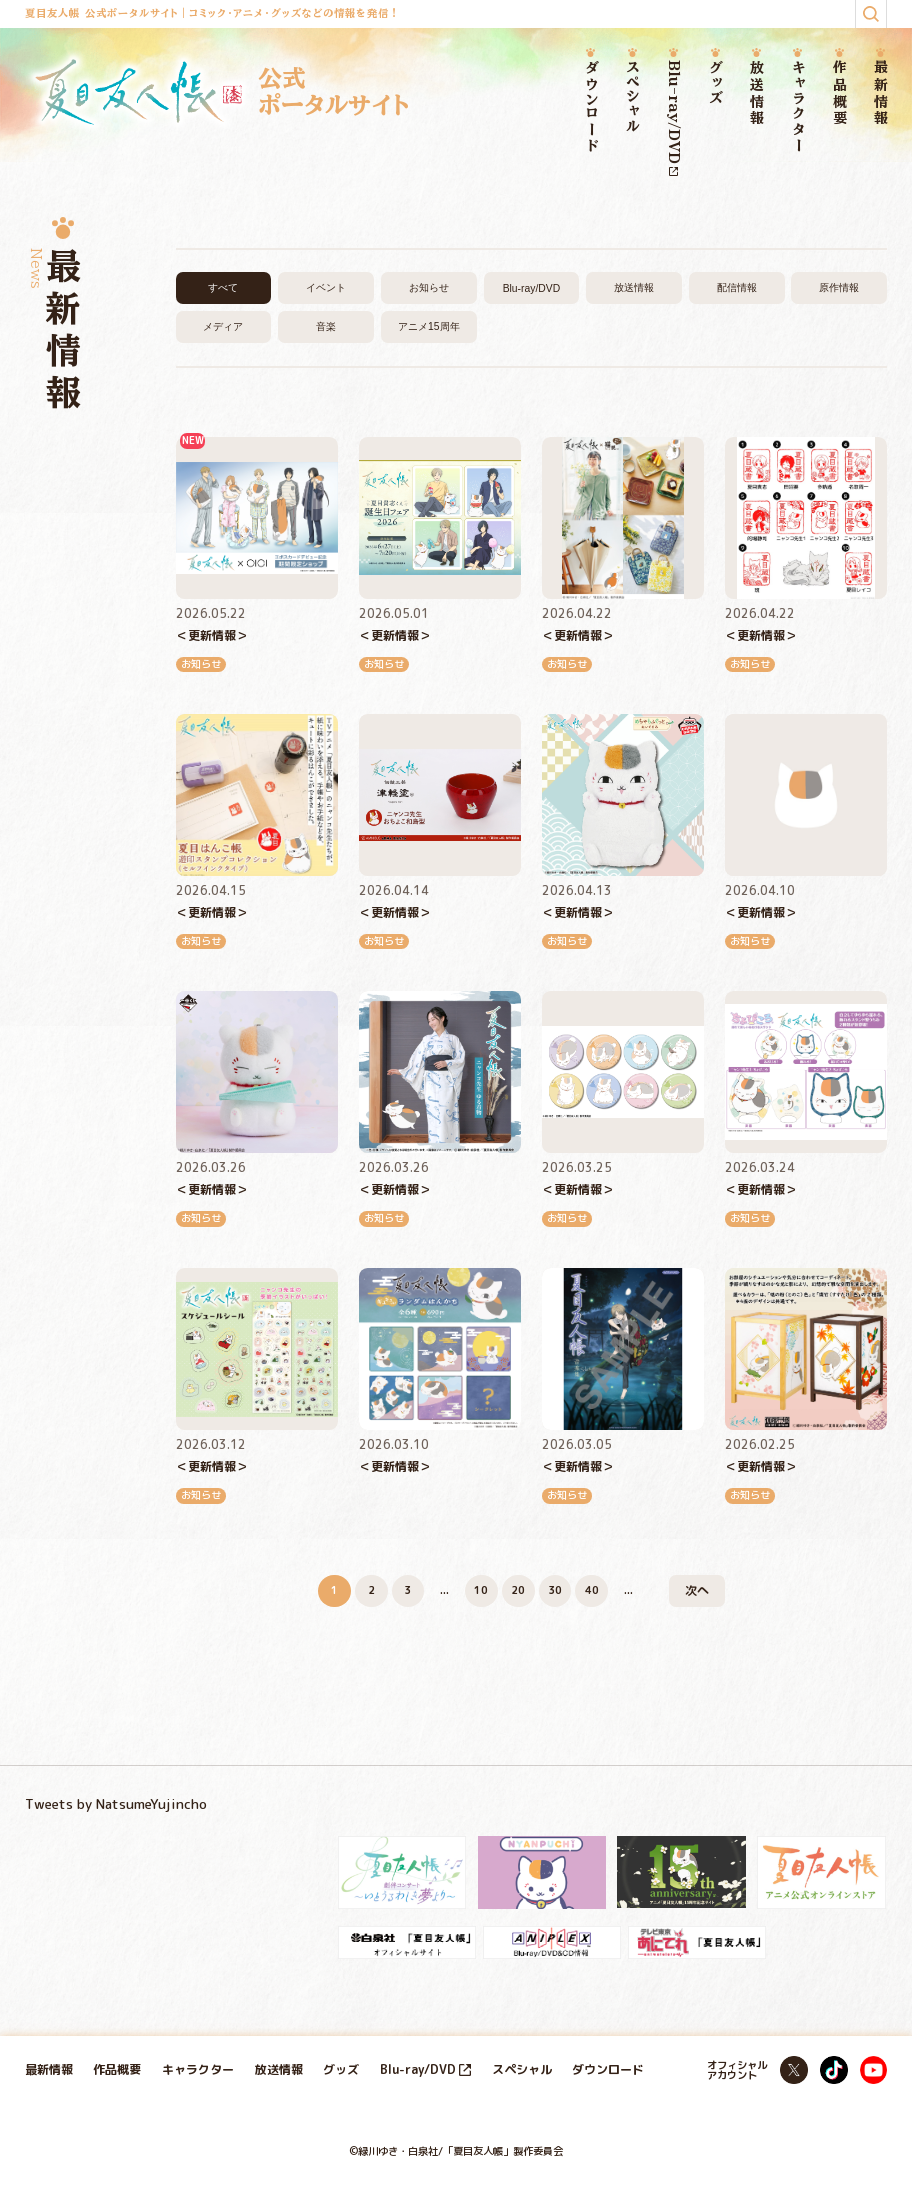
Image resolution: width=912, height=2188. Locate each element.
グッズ (715, 82)
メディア (223, 326)
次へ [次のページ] (697, 1590)
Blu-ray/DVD (673, 117)
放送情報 (756, 93)
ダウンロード (591, 107)
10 (481, 1590)
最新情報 (880, 93)
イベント (326, 287)
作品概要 (839, 93)
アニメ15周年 (429, 326)
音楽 (326, 326)
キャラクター (798, 107)
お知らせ (429, 287)
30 (555, 1590)
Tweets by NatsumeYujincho (116, 1803)
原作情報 (839, 287)
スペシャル (632, 97)
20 (518, 1590)
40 (592, 1590)
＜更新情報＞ (212, 635)
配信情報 (737, 287)
